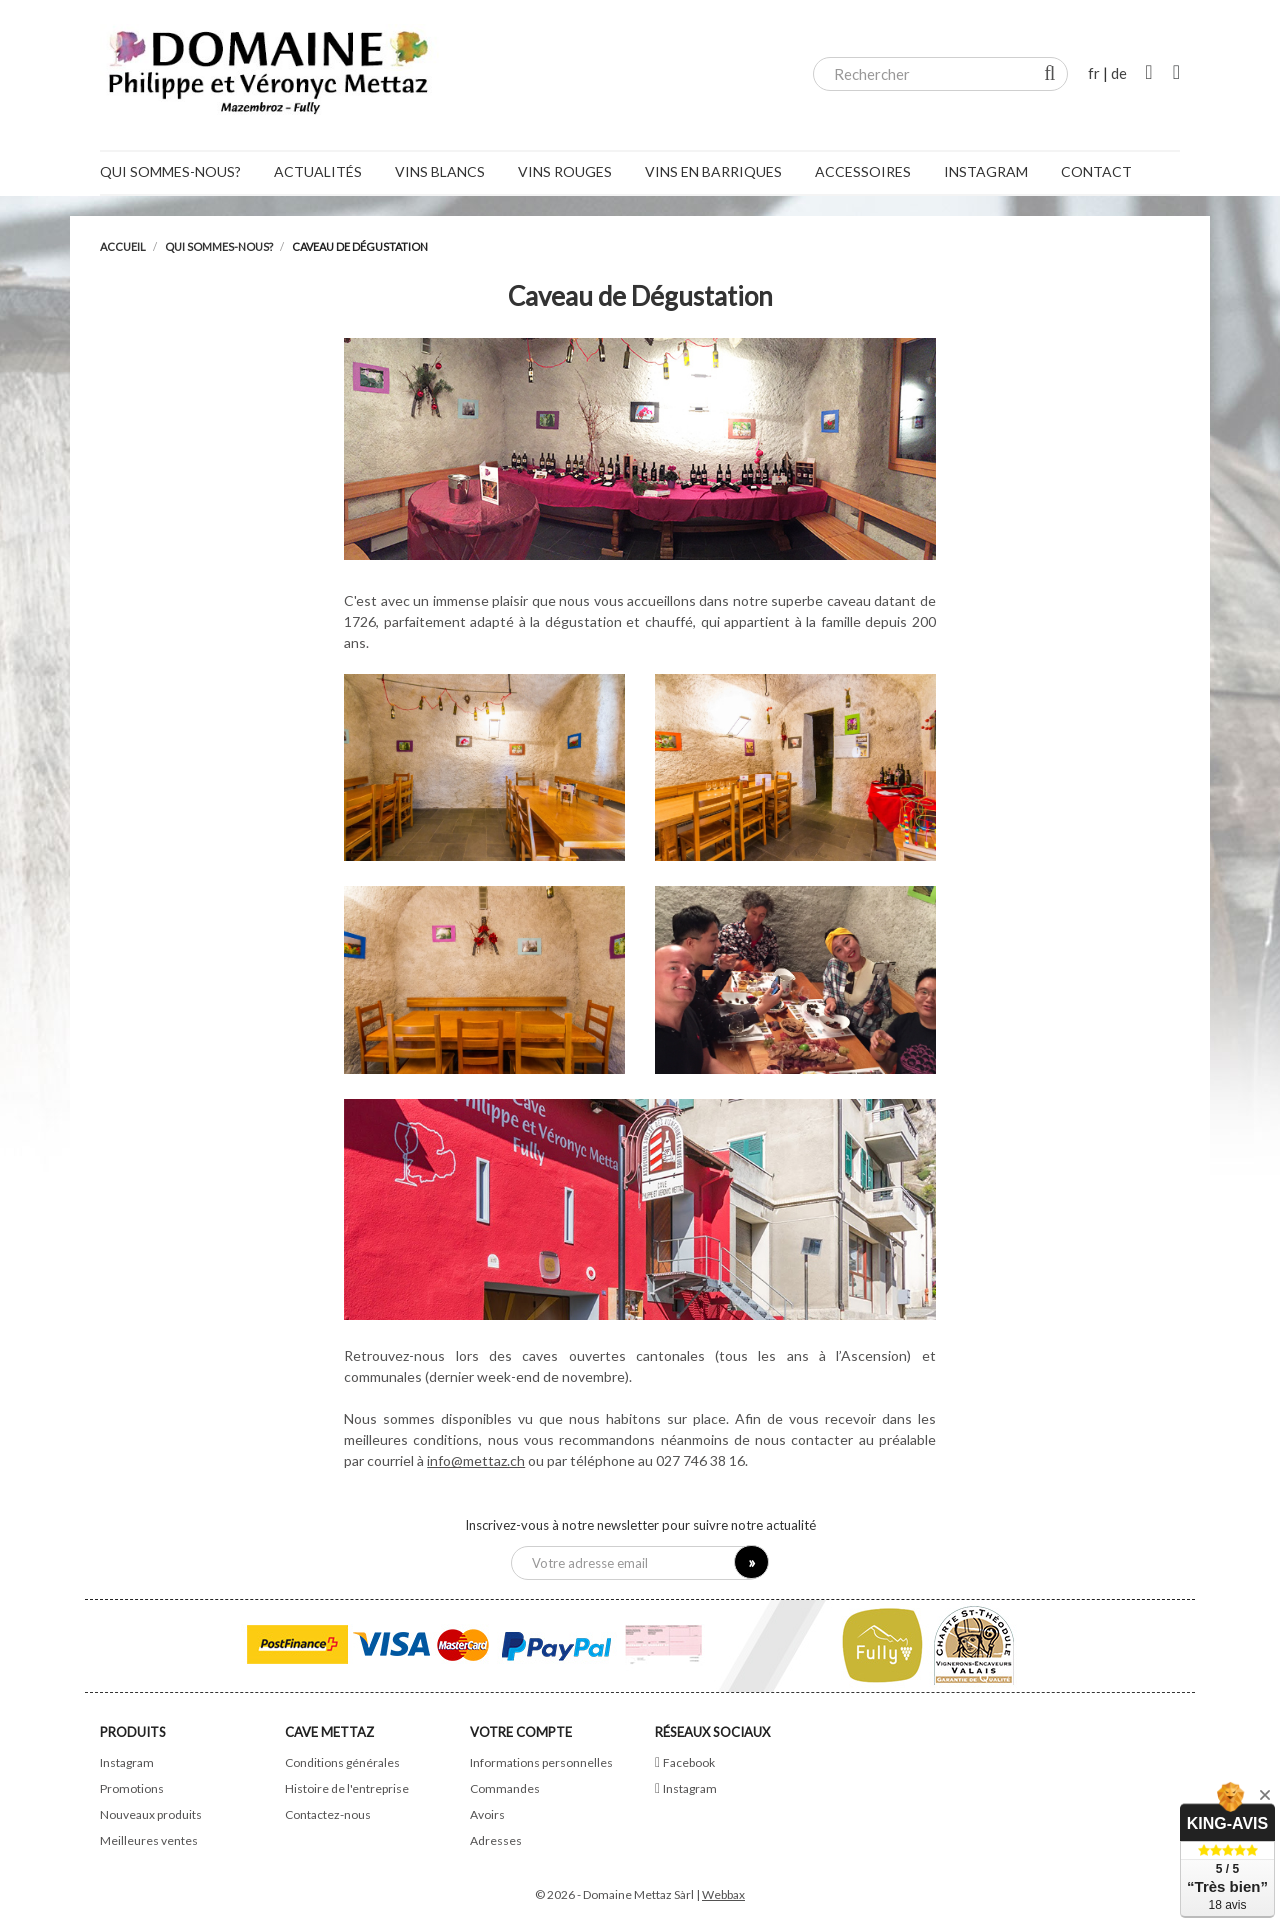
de (1119, 73)
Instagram (127, 1762)
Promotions (132, 1788)
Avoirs (487, 1814)
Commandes (505, 1788)
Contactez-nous (328, 1814)
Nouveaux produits (151, 1814)
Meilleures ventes (149, 1840)
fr (1094, 73)
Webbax (723, 1894)
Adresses (496, 1840)
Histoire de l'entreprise (347, 1788)
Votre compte (521, 1732)
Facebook (689, 1762)
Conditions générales (342, 1762)
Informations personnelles (541, 1762)
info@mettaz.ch (476, 1460)
